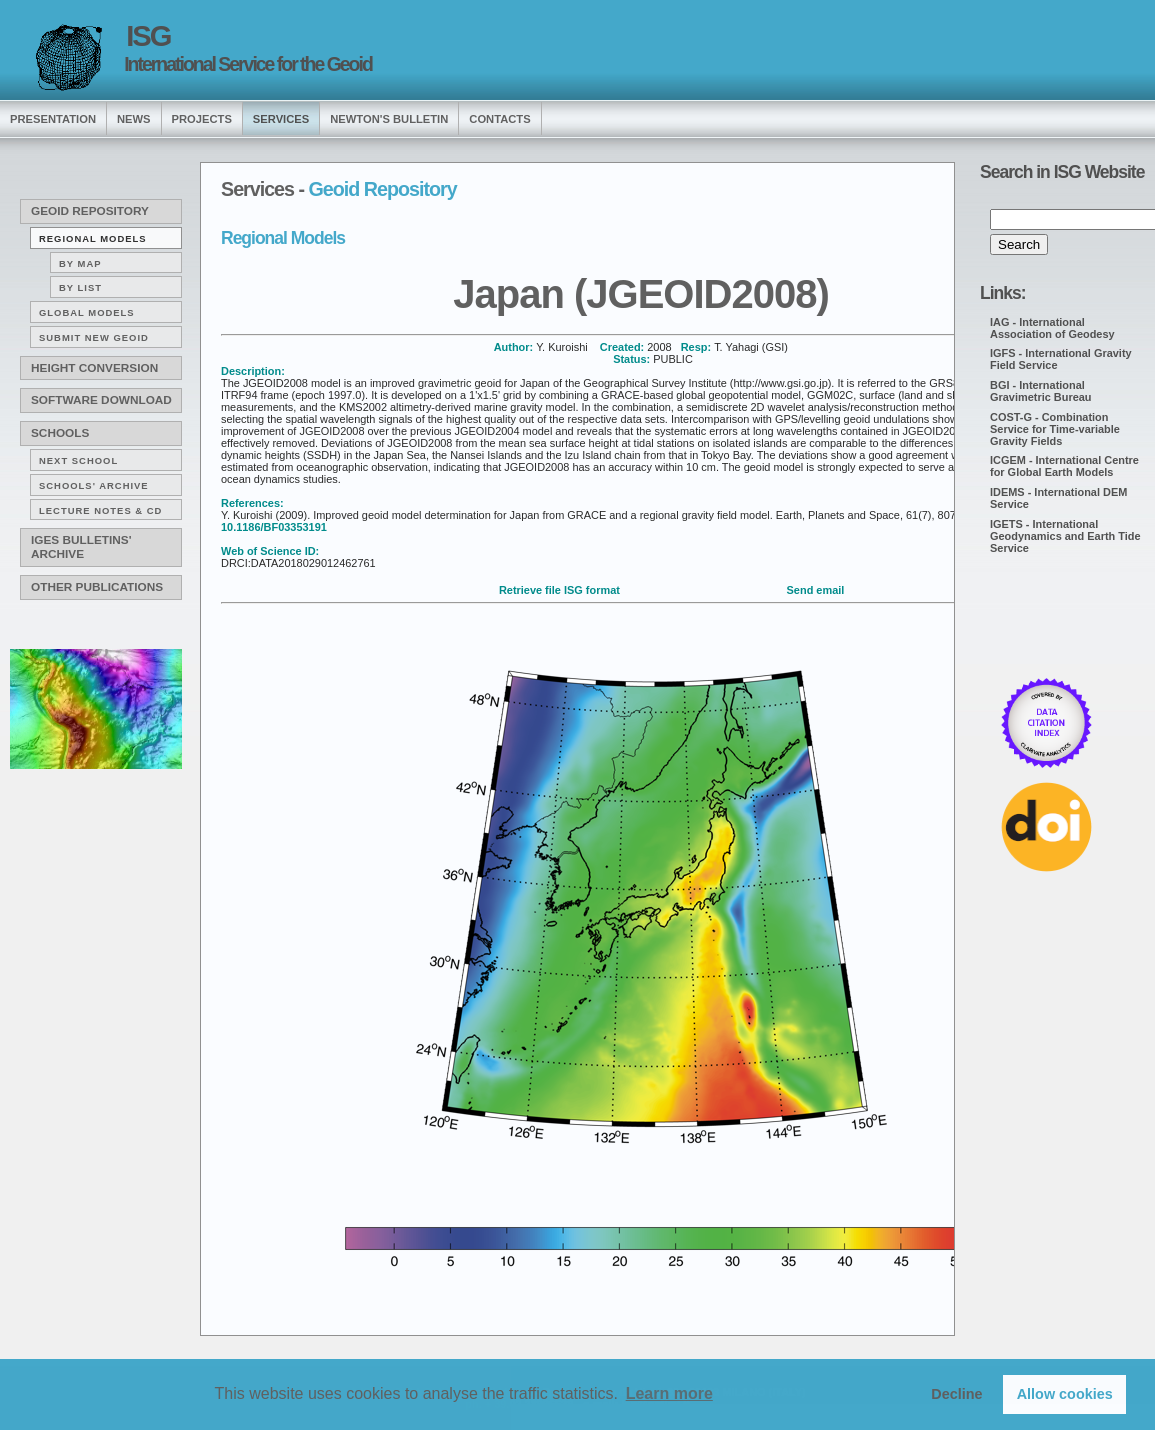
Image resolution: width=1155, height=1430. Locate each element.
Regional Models (93, 238)
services (281, 119)
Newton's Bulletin (389, 119)
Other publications (97, 587)
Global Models (87, 312)
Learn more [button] (669, 1393)
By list (80, 287)
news (134, 119)
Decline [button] (956, 1394)
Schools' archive (94, 485)
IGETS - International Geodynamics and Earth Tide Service (1065, 536)
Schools (60, 433)
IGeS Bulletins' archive (81, 547)
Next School (78, 460)
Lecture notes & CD (100, 510)
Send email (816, 590)
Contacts (499, 119)
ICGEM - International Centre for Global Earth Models (1064, 466)
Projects (202, 119)
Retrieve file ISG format (559, 590)
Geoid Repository (90, 211)
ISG (148, 36)
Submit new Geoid (94, 337)
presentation (53, 119)
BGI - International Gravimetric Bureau (1041, 391)
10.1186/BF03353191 (274, 527)
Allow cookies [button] (1065, 1394)
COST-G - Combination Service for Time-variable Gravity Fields (1055, 429)
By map (80, 263)
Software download (101, 400)
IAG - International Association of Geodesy (1052, 328)
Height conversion (94, 368)
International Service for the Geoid (248, 64)
